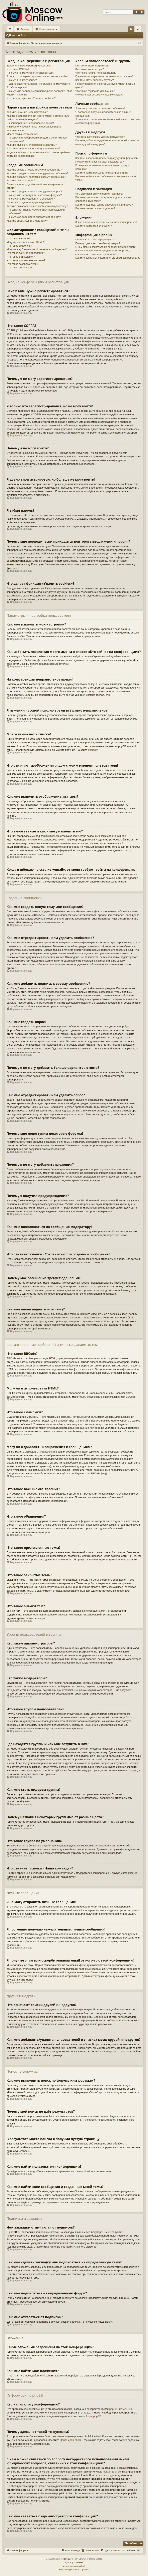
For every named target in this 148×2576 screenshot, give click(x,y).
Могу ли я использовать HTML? (26, 242)
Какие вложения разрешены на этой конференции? (106, 222)
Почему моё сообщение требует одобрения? (34, 216)
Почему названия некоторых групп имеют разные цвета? (105, 85)
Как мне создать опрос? (21, 180)
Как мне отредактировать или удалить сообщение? (38, 173)
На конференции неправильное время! (30, 122)
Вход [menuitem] (139, 30)
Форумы (24, 29)
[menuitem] (131, 29)
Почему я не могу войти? (22, 79)
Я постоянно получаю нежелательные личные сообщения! (103, 113)
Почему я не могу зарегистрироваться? (30, 72)
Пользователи (47, 29)
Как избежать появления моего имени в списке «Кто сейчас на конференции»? (38, 117)
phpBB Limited (117, 2408)
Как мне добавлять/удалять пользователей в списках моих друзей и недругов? (107, 142)
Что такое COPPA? (18, 69)
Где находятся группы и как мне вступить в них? (104, 76)
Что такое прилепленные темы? (26, 260)
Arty (71, 2562)
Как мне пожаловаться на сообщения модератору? (37, 206)
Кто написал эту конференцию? (94, 239)
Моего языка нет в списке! (22, 134)
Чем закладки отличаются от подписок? (99, 193)
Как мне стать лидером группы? (94, 79)
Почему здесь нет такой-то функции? (97, 243)
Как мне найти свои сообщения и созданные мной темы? (105, 178)
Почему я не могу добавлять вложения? (31, 198)
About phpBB (93, 2416)
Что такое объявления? (21, 256)
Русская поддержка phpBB (74, 2566)
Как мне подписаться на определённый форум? (104, 204)
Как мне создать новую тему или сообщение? (34, 169)
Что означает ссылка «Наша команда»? (99, 94)
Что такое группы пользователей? (95, 72)
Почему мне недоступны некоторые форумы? (34, 195)
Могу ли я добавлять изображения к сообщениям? (37, 249)
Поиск (12, 35)
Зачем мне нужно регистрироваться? (29, 65)
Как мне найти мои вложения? (93, 225)
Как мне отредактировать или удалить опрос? (34, 191)
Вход (23, 35)
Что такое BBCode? (18, 238)
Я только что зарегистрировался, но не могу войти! (37, 76)
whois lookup (102, 2471)
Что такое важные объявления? (26, 252)
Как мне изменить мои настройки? (27, 111)
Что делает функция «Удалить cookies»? (31, 98)
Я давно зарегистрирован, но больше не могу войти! (38, 83)
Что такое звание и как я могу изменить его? (33, 148)
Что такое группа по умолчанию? (95, 90)
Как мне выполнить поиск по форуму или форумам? (106, 158)
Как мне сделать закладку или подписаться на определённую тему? (103, 199)
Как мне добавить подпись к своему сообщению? (36, 176)
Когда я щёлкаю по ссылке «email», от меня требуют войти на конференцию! (38, 154)
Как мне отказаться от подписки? (95, 208)
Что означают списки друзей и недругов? (99, 136)
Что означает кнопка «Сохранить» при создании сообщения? (36, 211)
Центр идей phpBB (71, 2439)
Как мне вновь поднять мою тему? (27, 220)
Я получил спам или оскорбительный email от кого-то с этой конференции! (107, 121)
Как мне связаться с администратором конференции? (107, 257)
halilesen (79, 2562)
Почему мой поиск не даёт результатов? (99, 161)
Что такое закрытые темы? (23, 263)
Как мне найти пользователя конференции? (101, 172)
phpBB (92, 749)
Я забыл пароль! (17, 87)
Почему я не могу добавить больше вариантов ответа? (35, 186)
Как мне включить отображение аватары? (32, 144)
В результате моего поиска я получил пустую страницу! (102, 167)
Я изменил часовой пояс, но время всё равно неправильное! (34, 128)
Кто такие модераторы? (89, 69)
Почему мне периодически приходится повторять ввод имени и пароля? (39, 92)
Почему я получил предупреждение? (29, 202)
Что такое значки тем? (20, 267)
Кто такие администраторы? (92, 65)
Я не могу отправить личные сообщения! (100, 108)
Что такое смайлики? (19, 245)
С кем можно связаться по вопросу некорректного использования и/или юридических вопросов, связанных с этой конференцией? (105, 250)
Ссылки (11, 30)
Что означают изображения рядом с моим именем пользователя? (37, 139)
